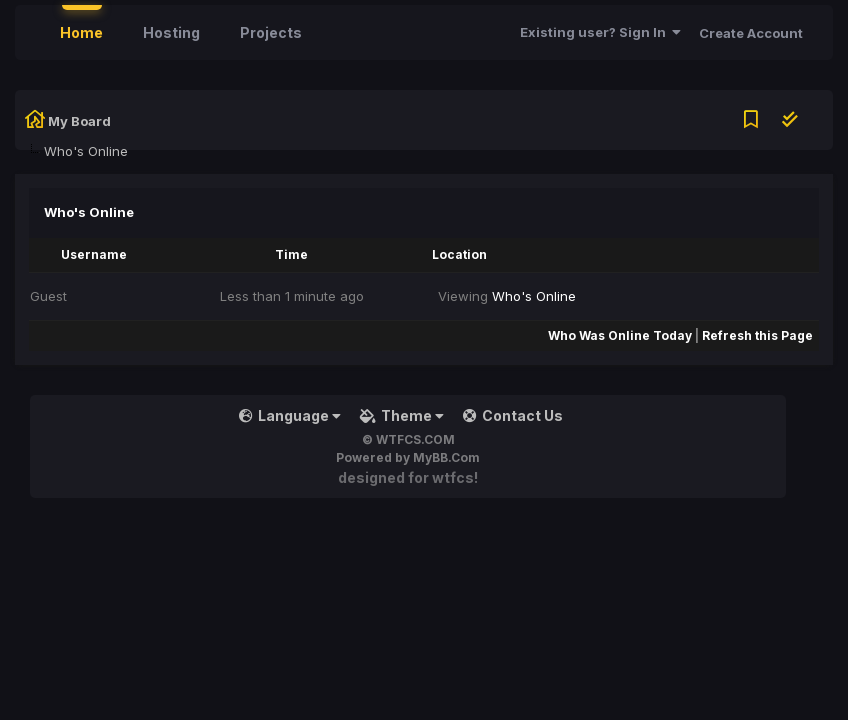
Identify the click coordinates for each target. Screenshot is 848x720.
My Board (79, 121)
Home (81, 32)
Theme (402, 415)
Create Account (751, 33)
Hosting (171, 32)
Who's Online (534, 296)
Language (290, 415)
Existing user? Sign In (600, 32)
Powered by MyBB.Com (408, 457)
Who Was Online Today (620, 335)
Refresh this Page (757, 335)
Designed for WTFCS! (408, 477)
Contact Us (513, 415)
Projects (271, 32)
